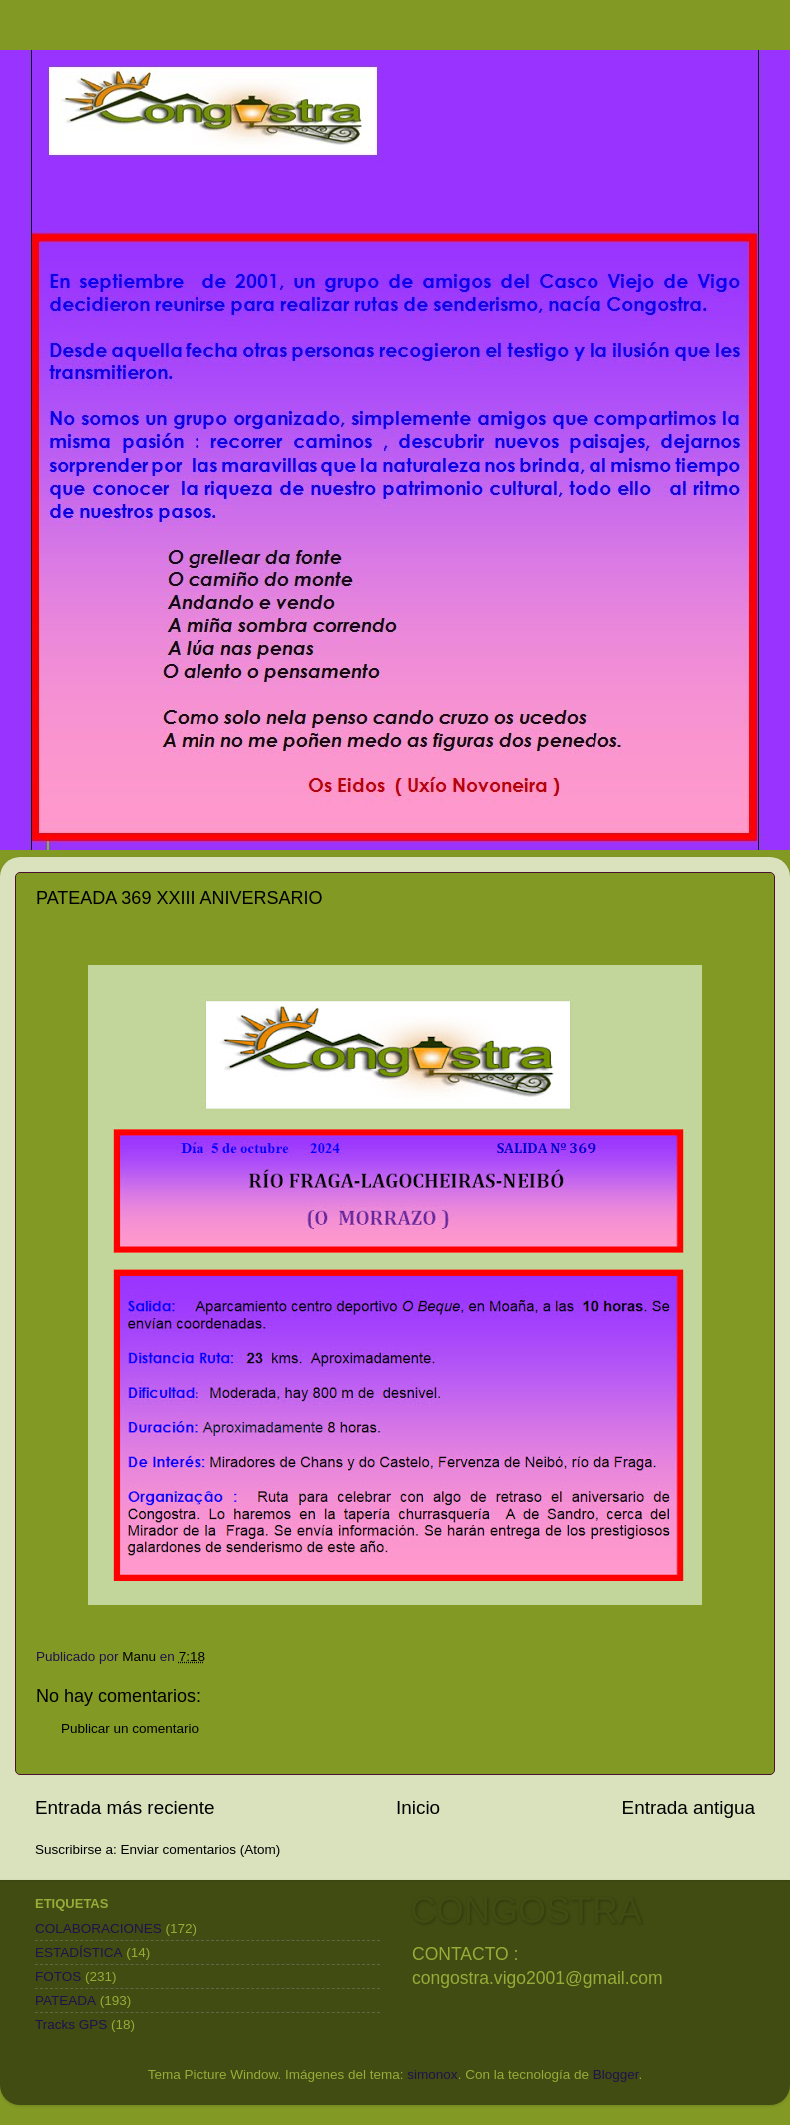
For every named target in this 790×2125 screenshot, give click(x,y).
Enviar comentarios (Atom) (201, 1849)
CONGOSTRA (526, 1910)
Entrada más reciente (125, 1807)
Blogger (616, 2074)
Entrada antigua (688, 1807)
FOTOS (58, 1976)
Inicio (418, 1807)
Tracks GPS (71, 2024)
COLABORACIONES (98, 1928)
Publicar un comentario (130, 1728)
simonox (432, 2074)
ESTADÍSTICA (79, 1952)
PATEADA (65, 2000)
